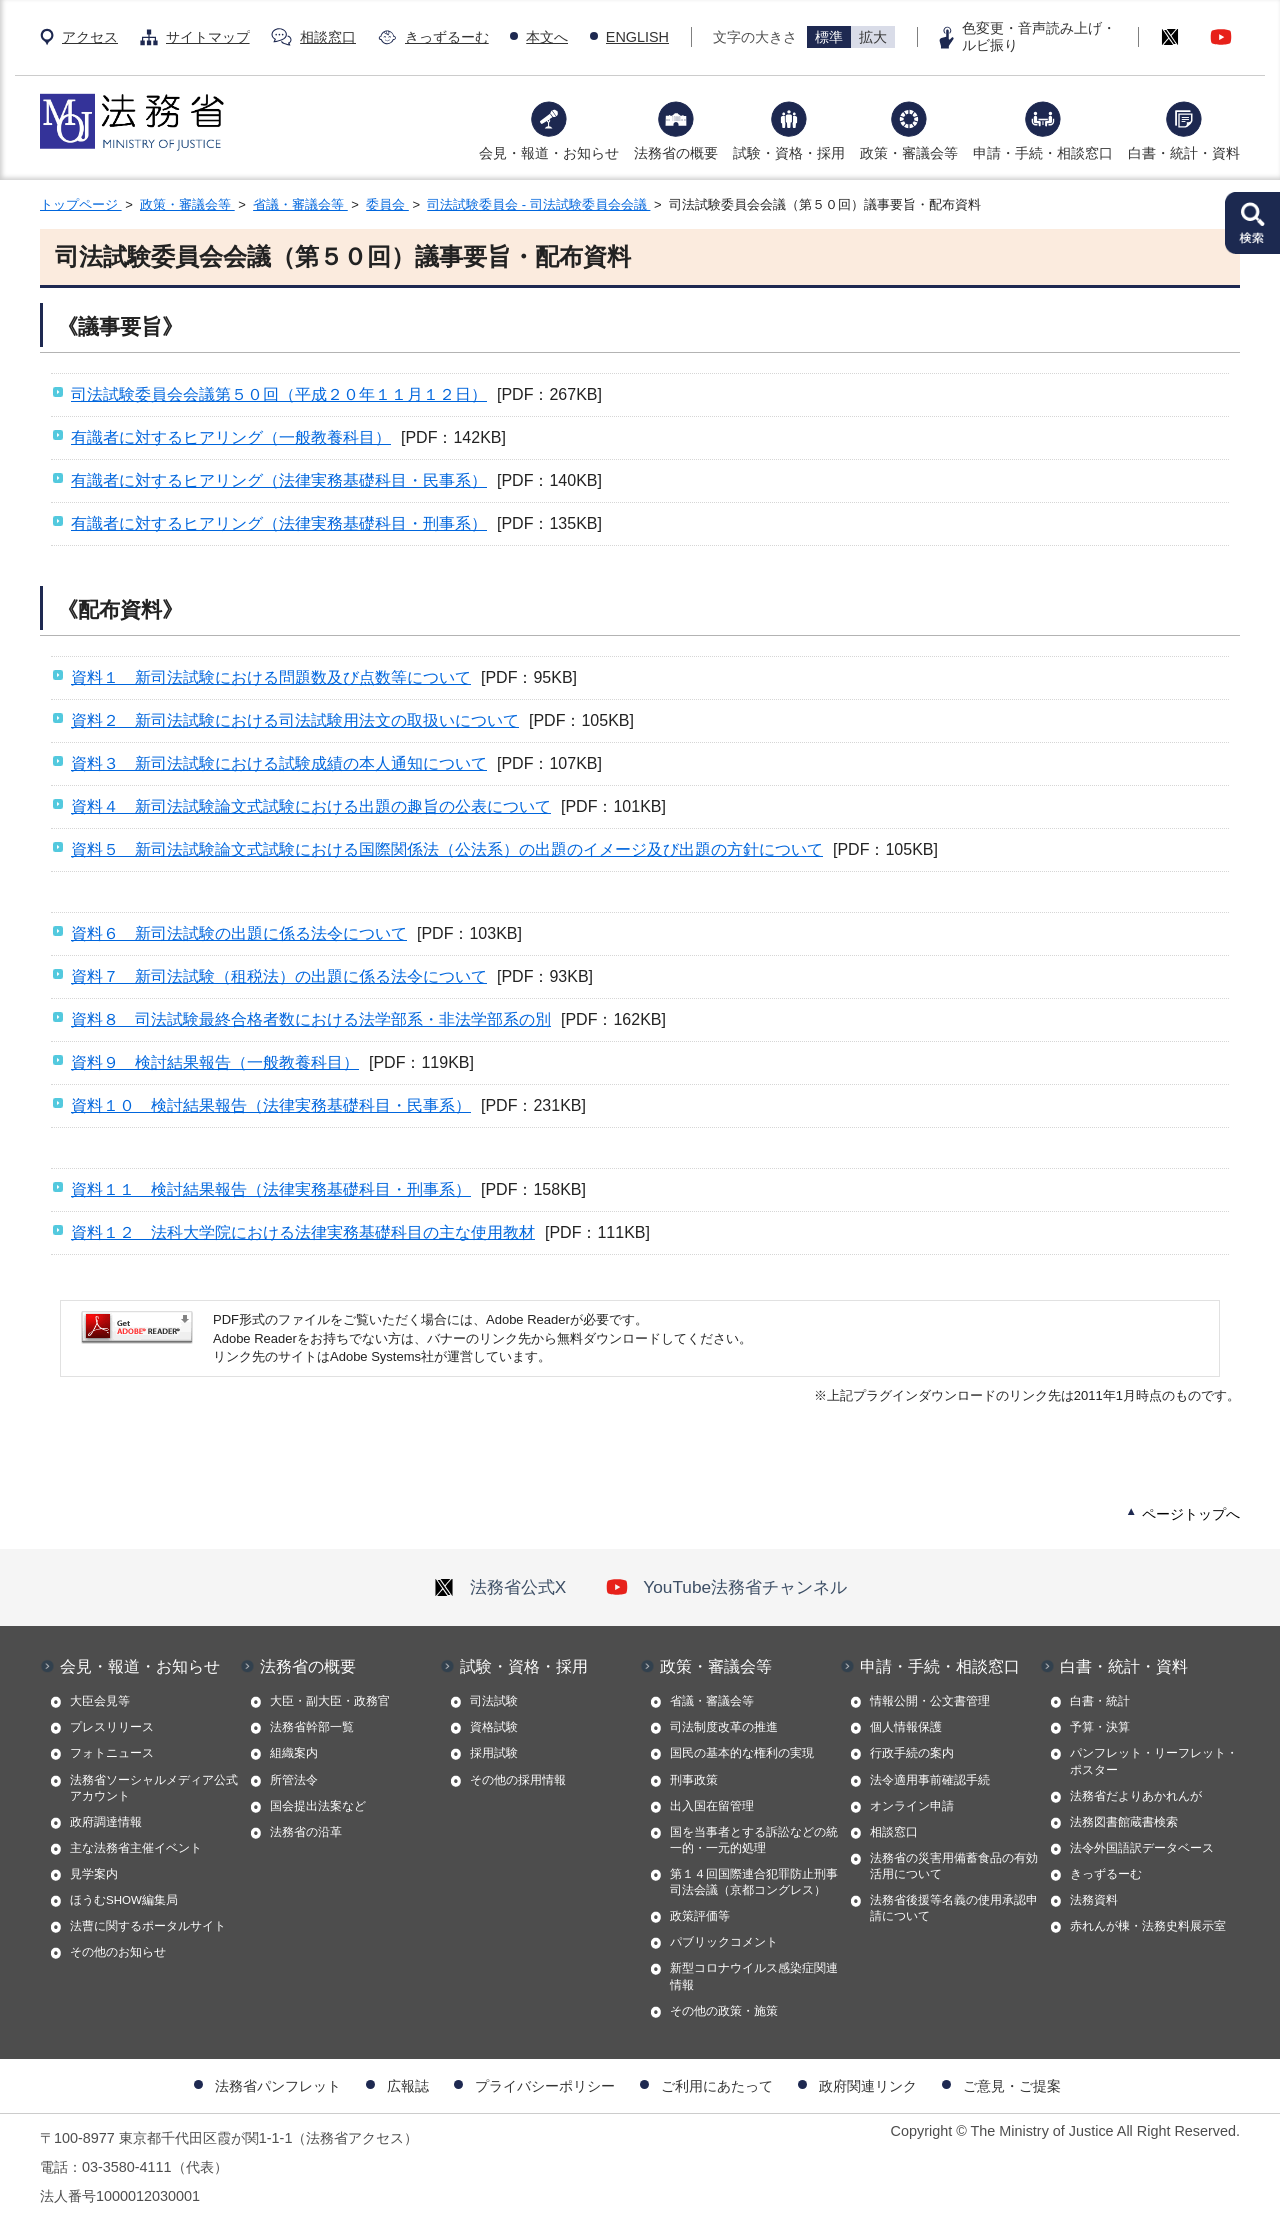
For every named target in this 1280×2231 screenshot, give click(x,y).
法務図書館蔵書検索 (1124, 1822)
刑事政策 (694, 1780)
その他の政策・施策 (724, 2011)
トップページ (81, 204)
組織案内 (294, 1753)
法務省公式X (500, 1587)
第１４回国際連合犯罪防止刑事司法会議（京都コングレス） (754, 1882)
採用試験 (494, 1753)
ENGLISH (637, 37)
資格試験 (494, 1727)
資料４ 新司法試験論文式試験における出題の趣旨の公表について (311, 806)
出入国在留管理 (712, 1806)
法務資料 (1094, 1900)
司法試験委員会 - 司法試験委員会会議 (538, 204)
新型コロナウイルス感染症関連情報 (754, 1976)
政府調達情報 (106, 1822)
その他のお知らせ (118, 1952)
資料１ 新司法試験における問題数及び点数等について (271, 677)
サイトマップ (208, 37)
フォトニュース (112, 1753)
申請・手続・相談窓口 (1043, 153)
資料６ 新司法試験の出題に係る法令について (239, 933)
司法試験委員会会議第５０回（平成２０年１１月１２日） (279, 394)
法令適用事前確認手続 (930, 1780)
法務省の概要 (676, 153)
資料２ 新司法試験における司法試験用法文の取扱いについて (295, 720)
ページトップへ (1191, 1514)
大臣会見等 (100, 1701)
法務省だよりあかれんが (1136, 1796)
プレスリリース (112, 1727)
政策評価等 (700, 1916)
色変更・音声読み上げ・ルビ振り (1039, 36)
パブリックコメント (724, 1942)
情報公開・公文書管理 (930, 1701)
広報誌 (408, 2086)
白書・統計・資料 (1184, 153)
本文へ (547, 37)
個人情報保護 (906, 1727)
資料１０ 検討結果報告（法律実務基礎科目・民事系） (271, 1105)
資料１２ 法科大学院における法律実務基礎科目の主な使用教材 (303, 1232)
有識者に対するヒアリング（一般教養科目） (231, 437)
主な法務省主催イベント (136, 1848)
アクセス (90, 37)
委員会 (387, 204)
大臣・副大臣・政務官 (330, 1701)
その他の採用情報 (518, 1780)
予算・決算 (1100, 1727)
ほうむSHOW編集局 (124, 1900)
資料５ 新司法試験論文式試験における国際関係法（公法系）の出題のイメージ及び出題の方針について (447, 849)
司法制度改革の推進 (724, 1727)
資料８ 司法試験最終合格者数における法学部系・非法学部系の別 (311, 1019)
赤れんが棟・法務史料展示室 (1148, 1926)
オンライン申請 (912, 1806)
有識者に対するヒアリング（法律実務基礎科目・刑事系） (279, 523)
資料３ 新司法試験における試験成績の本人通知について (279, 763)
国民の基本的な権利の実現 (742, 1753)
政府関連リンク (868, 2086)
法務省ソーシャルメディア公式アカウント (154, 1788)
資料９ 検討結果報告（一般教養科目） (215, 1062)
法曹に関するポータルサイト (148, 1926)
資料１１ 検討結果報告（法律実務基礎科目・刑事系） (271, 1189)
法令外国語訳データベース (1142, 1848)
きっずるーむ (447, 37)
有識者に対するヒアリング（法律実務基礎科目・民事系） (279, 480)
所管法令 (294, 1780)
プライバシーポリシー (545, 2086)
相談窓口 (328, 37)
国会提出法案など (318, 1806)
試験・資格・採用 (789, 153)
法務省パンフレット (278, 2086)
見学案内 (94, 1874)
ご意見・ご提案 (1012, 2086)
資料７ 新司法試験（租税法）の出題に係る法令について (279, 976)
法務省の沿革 (306, 1832)
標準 (829, 37)
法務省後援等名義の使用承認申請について (954, 1908)
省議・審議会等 (300, 204)
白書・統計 (1100, 1701)
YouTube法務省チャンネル (726, 1587)
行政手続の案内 (912, 1753)
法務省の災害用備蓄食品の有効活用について (954, 1866)
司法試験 (494, 1701)
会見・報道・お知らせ (549, 153)
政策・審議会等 (909, 153)
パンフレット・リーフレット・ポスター (1154, 1761)
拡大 (873, 37)
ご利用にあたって (717, 2086)
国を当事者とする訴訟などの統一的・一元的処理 (754, 1840)
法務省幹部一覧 (312, 1727)
